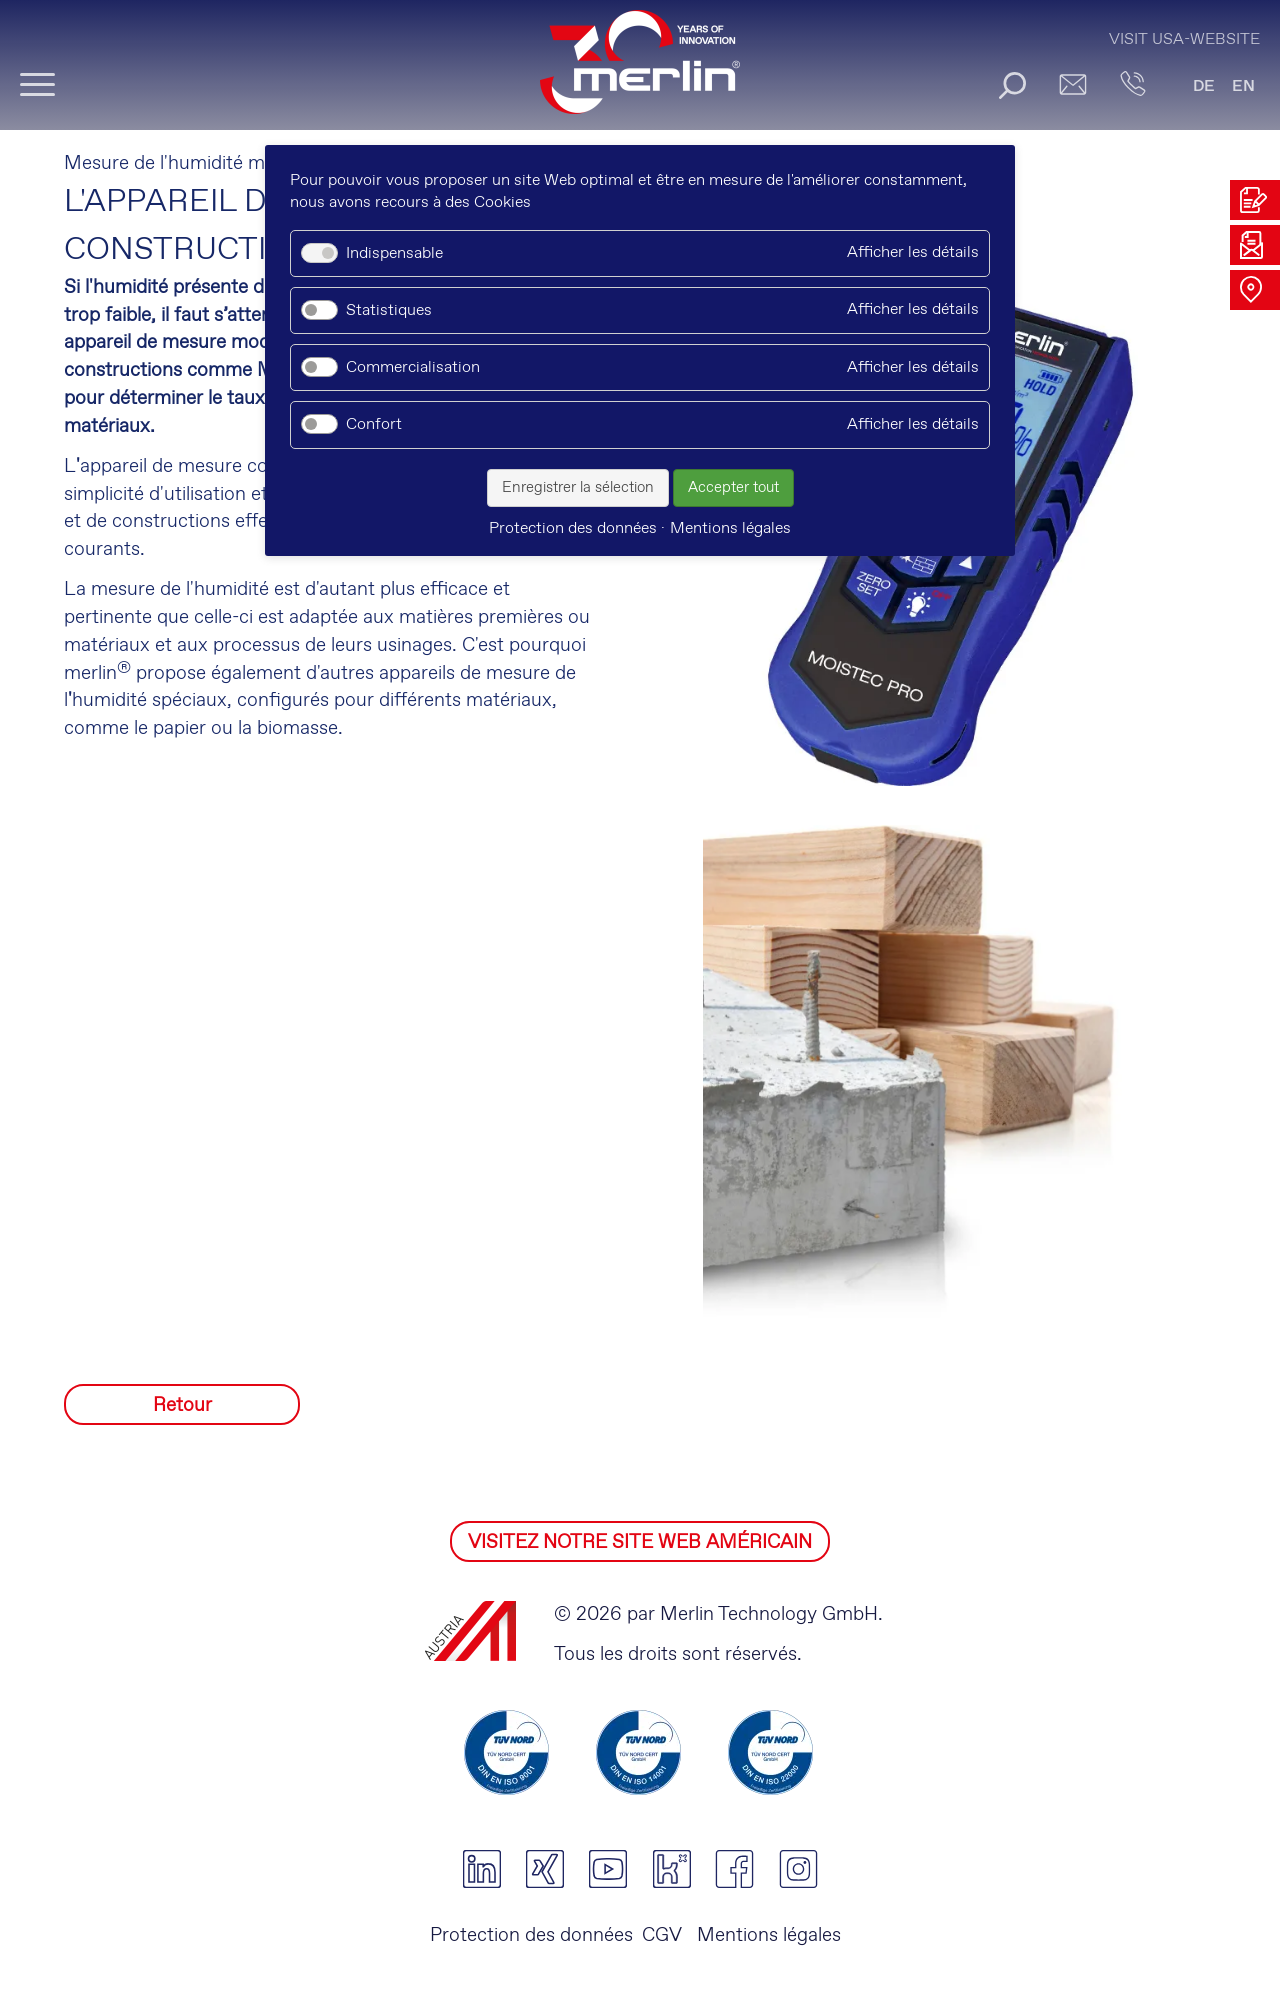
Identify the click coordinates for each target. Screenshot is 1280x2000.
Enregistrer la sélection (578, 488)
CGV (662, 1935)
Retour (182, 1405)
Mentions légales (766, 1935)
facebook (734, 1869)
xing (544, 1869)
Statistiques (389, 310)
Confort (374, 424)
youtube (608, 1869)
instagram (798, 1869)
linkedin (481, 1869)
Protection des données (531, 1935)
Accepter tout (733, 488)
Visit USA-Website (1184, 39)
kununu (671, 1869)
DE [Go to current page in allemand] (1204, 86)
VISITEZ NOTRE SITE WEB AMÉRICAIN (640, 1542)
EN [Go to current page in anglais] (1243, 86)
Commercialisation (413, 367)
